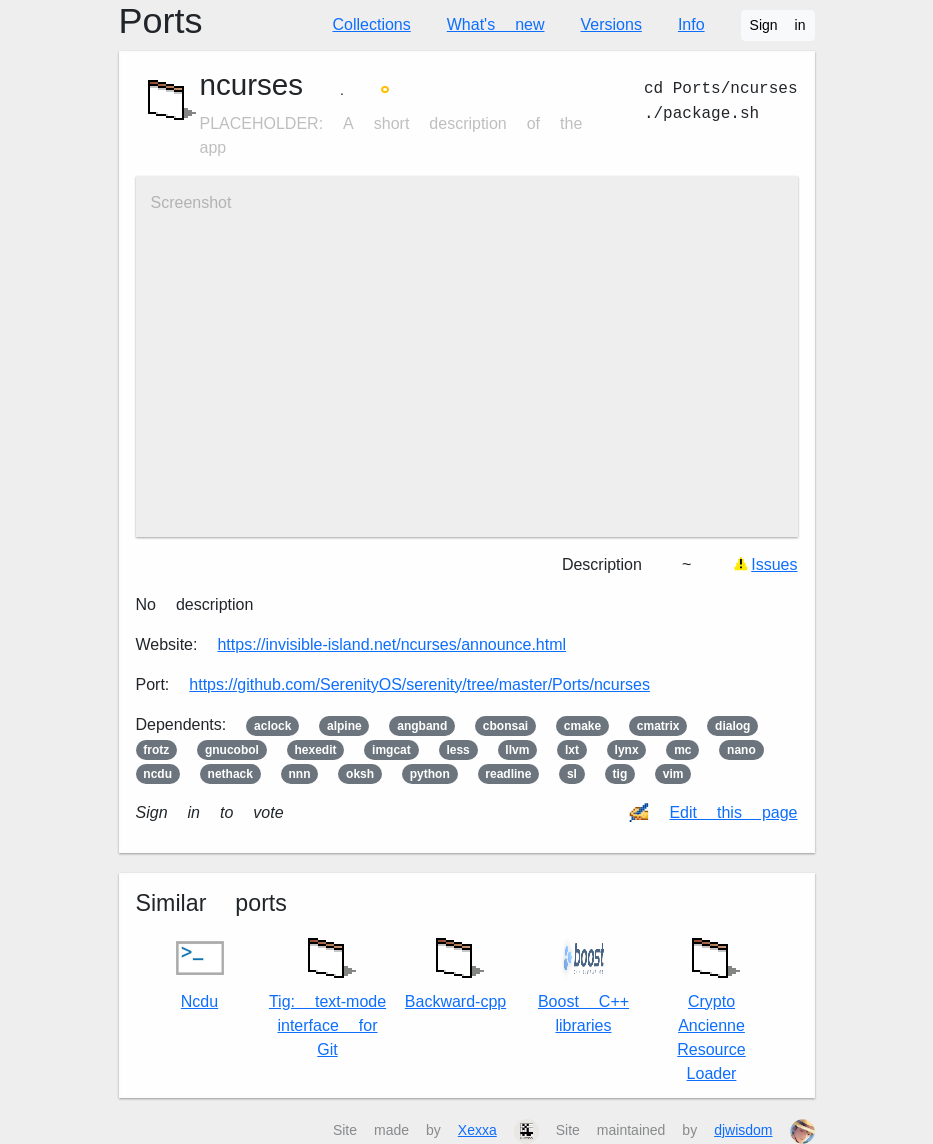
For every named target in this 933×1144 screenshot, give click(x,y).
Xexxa (477, 1130)
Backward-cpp (455, 968)
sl (572, 774)
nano (741, 750)
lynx (627, 750)
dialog (732, 726)
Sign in (778, 25)
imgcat (391, 750)
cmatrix (658, 726)
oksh (360, 774)
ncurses (252, 85)
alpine (344, 726)
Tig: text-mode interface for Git (327, 992)
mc (682, 750)
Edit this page (733, 812)
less (457, 750)
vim (673, 774)
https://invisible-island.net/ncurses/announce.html (391, 644)
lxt (572, 750)
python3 (430, 774)
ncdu (157, 774)
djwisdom (743, 1130)
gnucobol (232, 750)
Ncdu (200, 972)
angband (422, 726)
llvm (517, 750)
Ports (161, 21)
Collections (372, 24)
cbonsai (505, 726)
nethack (230, 774)
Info (691, 24)
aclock (272, 726)
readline (508, 774)
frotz (156, 750)
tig (620, 774)
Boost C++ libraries (583, 984)
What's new (496, 24)
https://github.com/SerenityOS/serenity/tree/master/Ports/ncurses (419, 684)
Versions (611, 24)
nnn (300, 774)
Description (602, 564)
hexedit (315, 750)
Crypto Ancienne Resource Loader (711, 1004)
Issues (774, 564)
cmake (582, 726)
